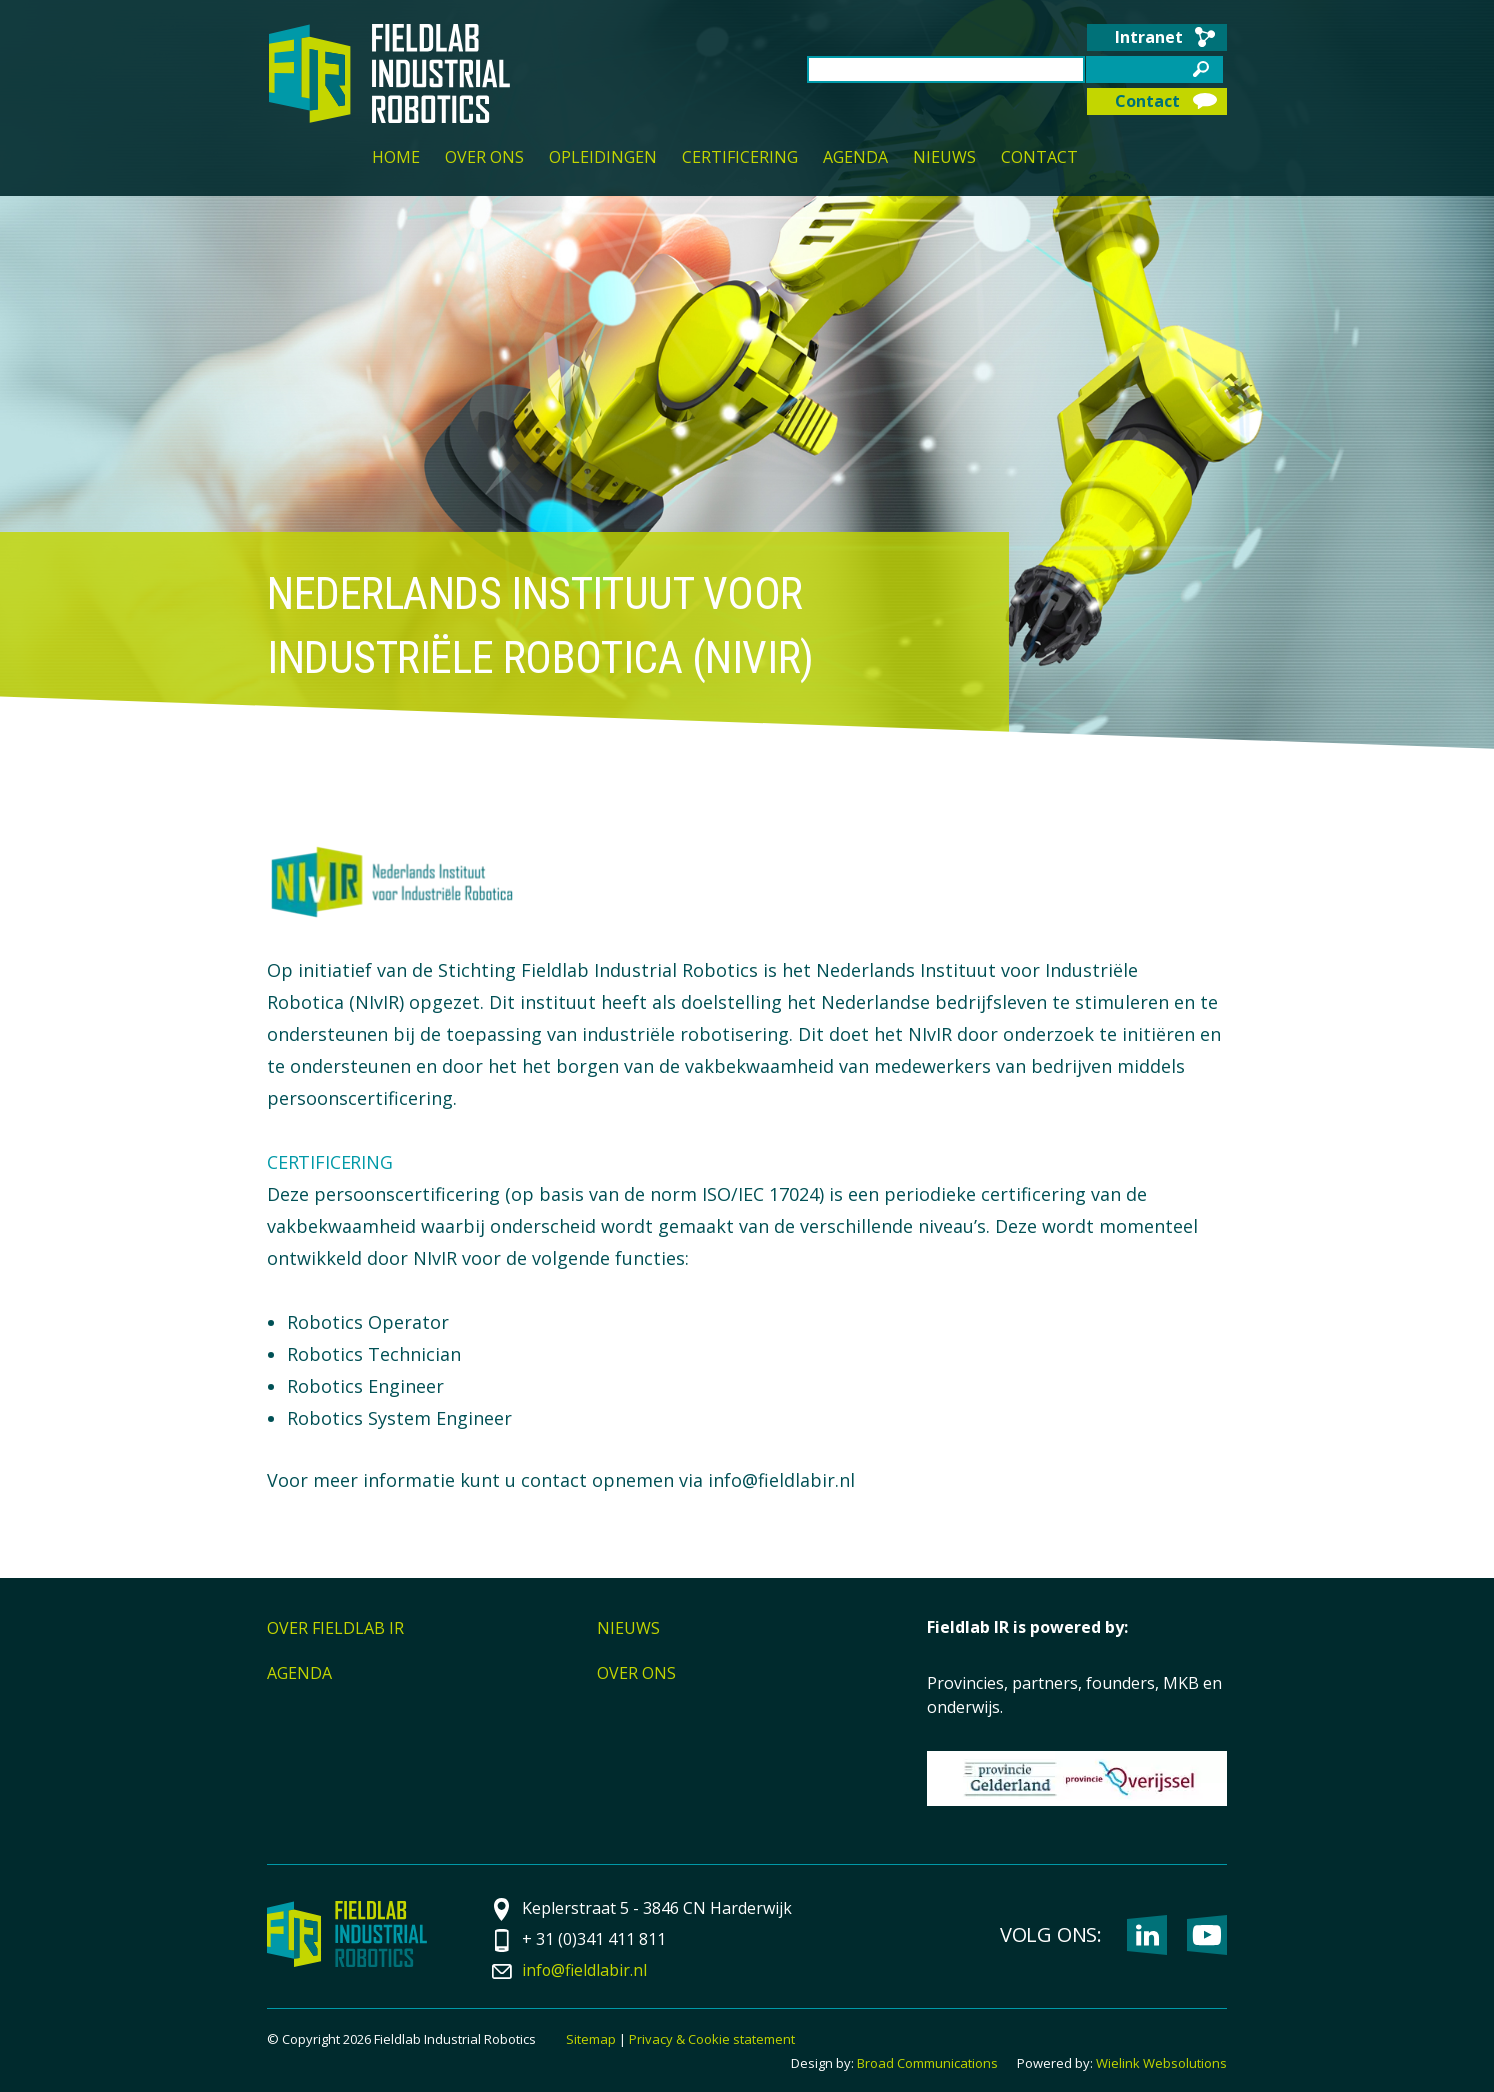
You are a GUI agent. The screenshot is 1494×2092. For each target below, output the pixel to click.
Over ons (484, 158)
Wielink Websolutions (1161, 2063)
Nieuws (944, 158)
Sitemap (591, 2039)
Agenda (855, 158)
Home (396, 158)
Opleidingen (603, 158)
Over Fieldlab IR (335, 1628)
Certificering (740, 158)
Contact (1147, 101)
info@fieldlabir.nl (585, 1970)
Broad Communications (927, 2063)
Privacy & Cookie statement (712, 2039)
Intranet (1149, 37)
